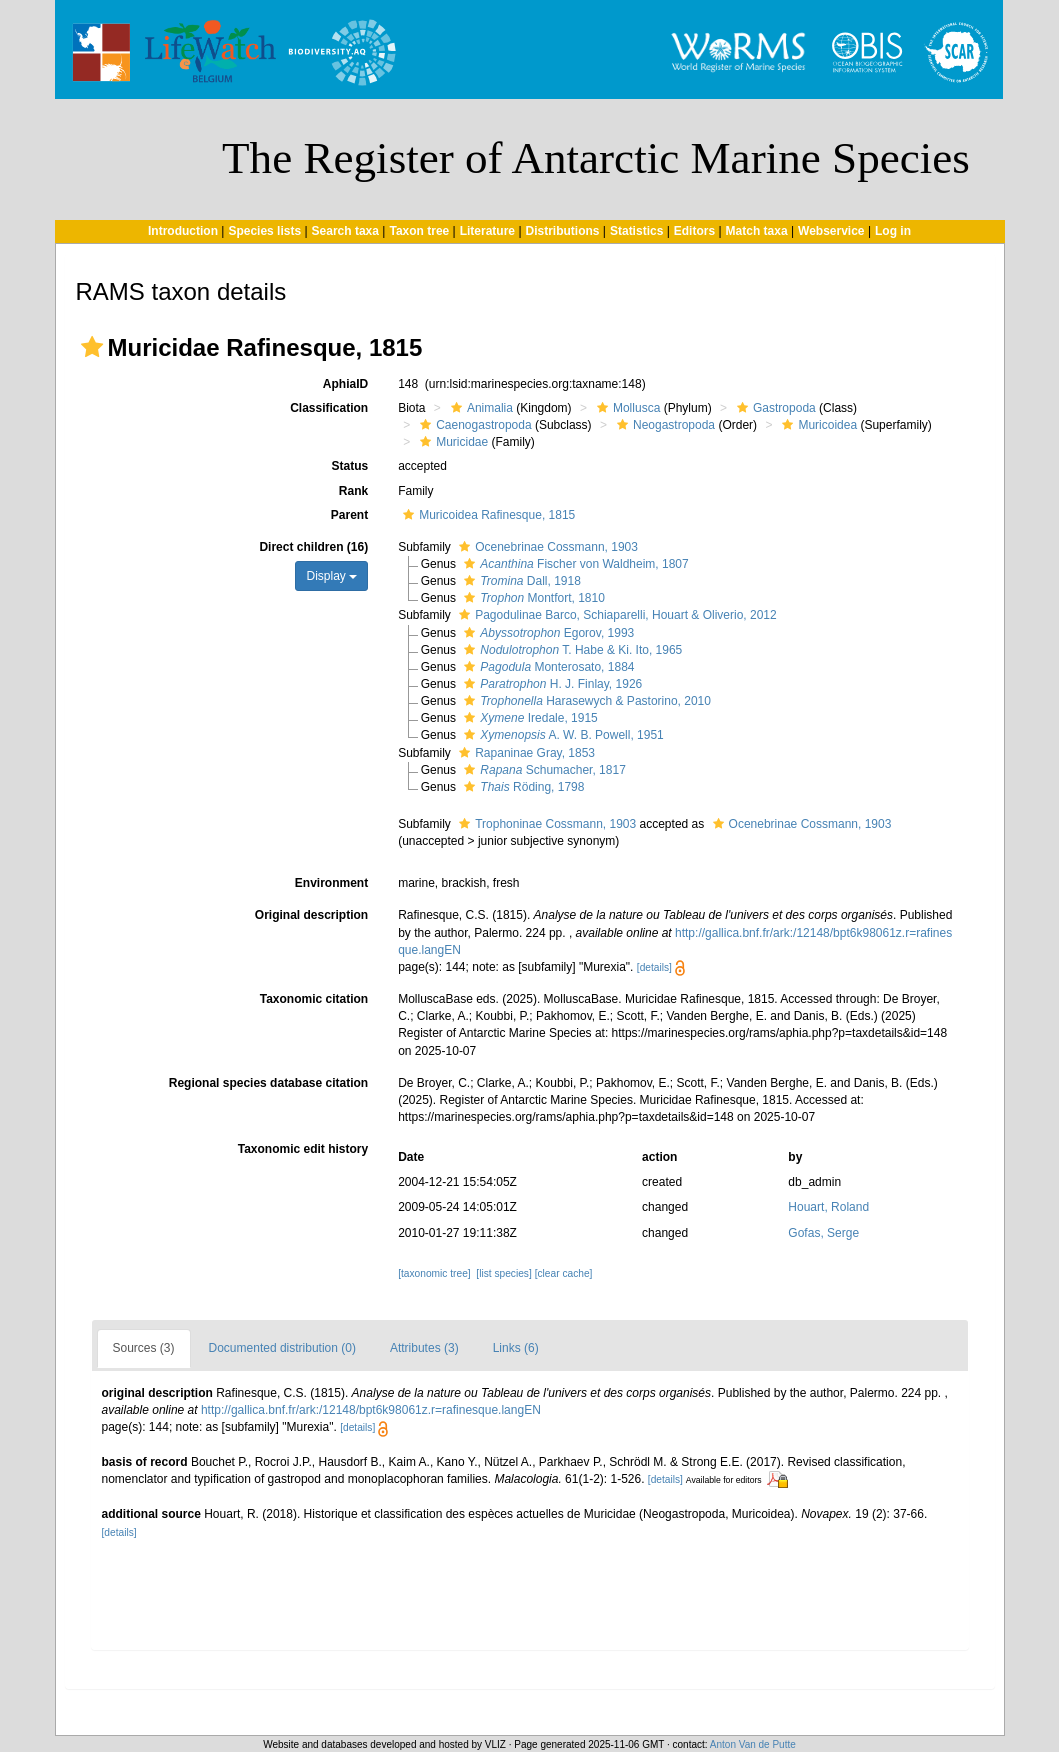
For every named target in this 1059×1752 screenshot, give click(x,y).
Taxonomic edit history (303, 1149)
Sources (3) (144, 1348)
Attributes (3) (424, 1348)
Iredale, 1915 (528, 718)
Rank (353, 491)
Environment (331, 883)
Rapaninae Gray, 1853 (524, 753)
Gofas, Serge (823, 1233)
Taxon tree (419, 231)
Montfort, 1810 (532, 598)
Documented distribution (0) (282, 1348)
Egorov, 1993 (546, 633)
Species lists (264, 231)
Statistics (636, 231)
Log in (893, 231)
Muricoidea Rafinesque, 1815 (486, 515)
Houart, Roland (828, 1207)
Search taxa (345, 231)
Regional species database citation (268, 1083)
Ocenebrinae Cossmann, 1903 (546, 547)
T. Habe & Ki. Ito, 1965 (570, 650)
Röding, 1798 (521, 787)
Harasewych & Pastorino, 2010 (585, 701)
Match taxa (757, 231)
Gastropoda (774, 408)
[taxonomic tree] (434, 1273)
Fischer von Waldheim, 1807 (573, 564)
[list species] (503, 1273)
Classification (329, 408)
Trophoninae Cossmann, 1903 (545, 824)
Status (349, 466)
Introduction (183, 231)
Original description (311, 915)
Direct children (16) (313, 547)
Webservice (831, 231)
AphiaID (345, 384)
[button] (92, 347)
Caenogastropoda (473, 425)
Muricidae (451, 442)
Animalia (479, 408)
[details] (654, 967)
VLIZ (495, 1744)
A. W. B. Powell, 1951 (561, 735)
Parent (349, 515)
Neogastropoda (663, 425)
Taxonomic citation (314, 999)
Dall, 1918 (520, 581)
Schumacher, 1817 (542, 770)
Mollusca (626, 408)
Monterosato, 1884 (546, 667)
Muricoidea (817, 425)
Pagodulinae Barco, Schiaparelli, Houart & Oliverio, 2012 (615, 615)
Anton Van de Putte (753, 1744)
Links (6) (516, 1348)
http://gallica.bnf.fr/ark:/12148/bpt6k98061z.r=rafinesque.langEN (371, 1410)
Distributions (563, 231)
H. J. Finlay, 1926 (550, 684)
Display (331, 576)
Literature (487, 231)
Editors (694, 231)
